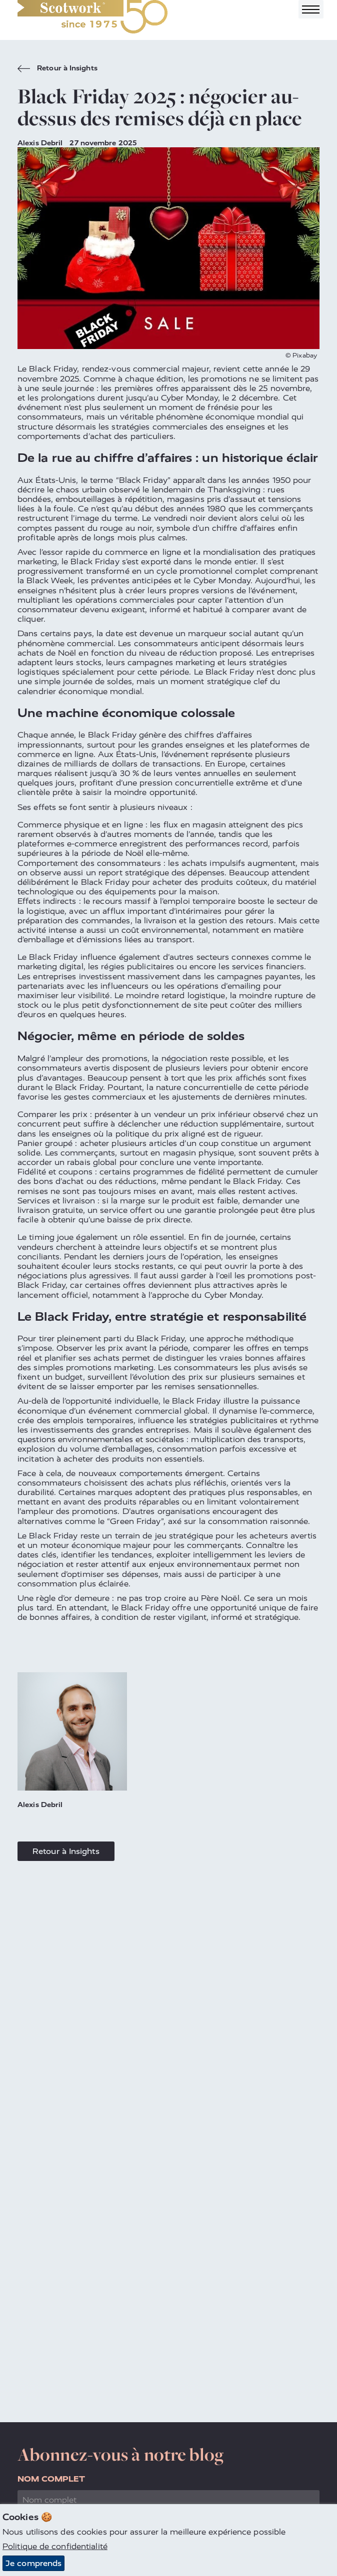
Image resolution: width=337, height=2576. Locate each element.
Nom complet (51, 2479)
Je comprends (34, 2564)
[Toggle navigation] (311, 9)
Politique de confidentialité (55, 2547)
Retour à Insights (58, 69)
